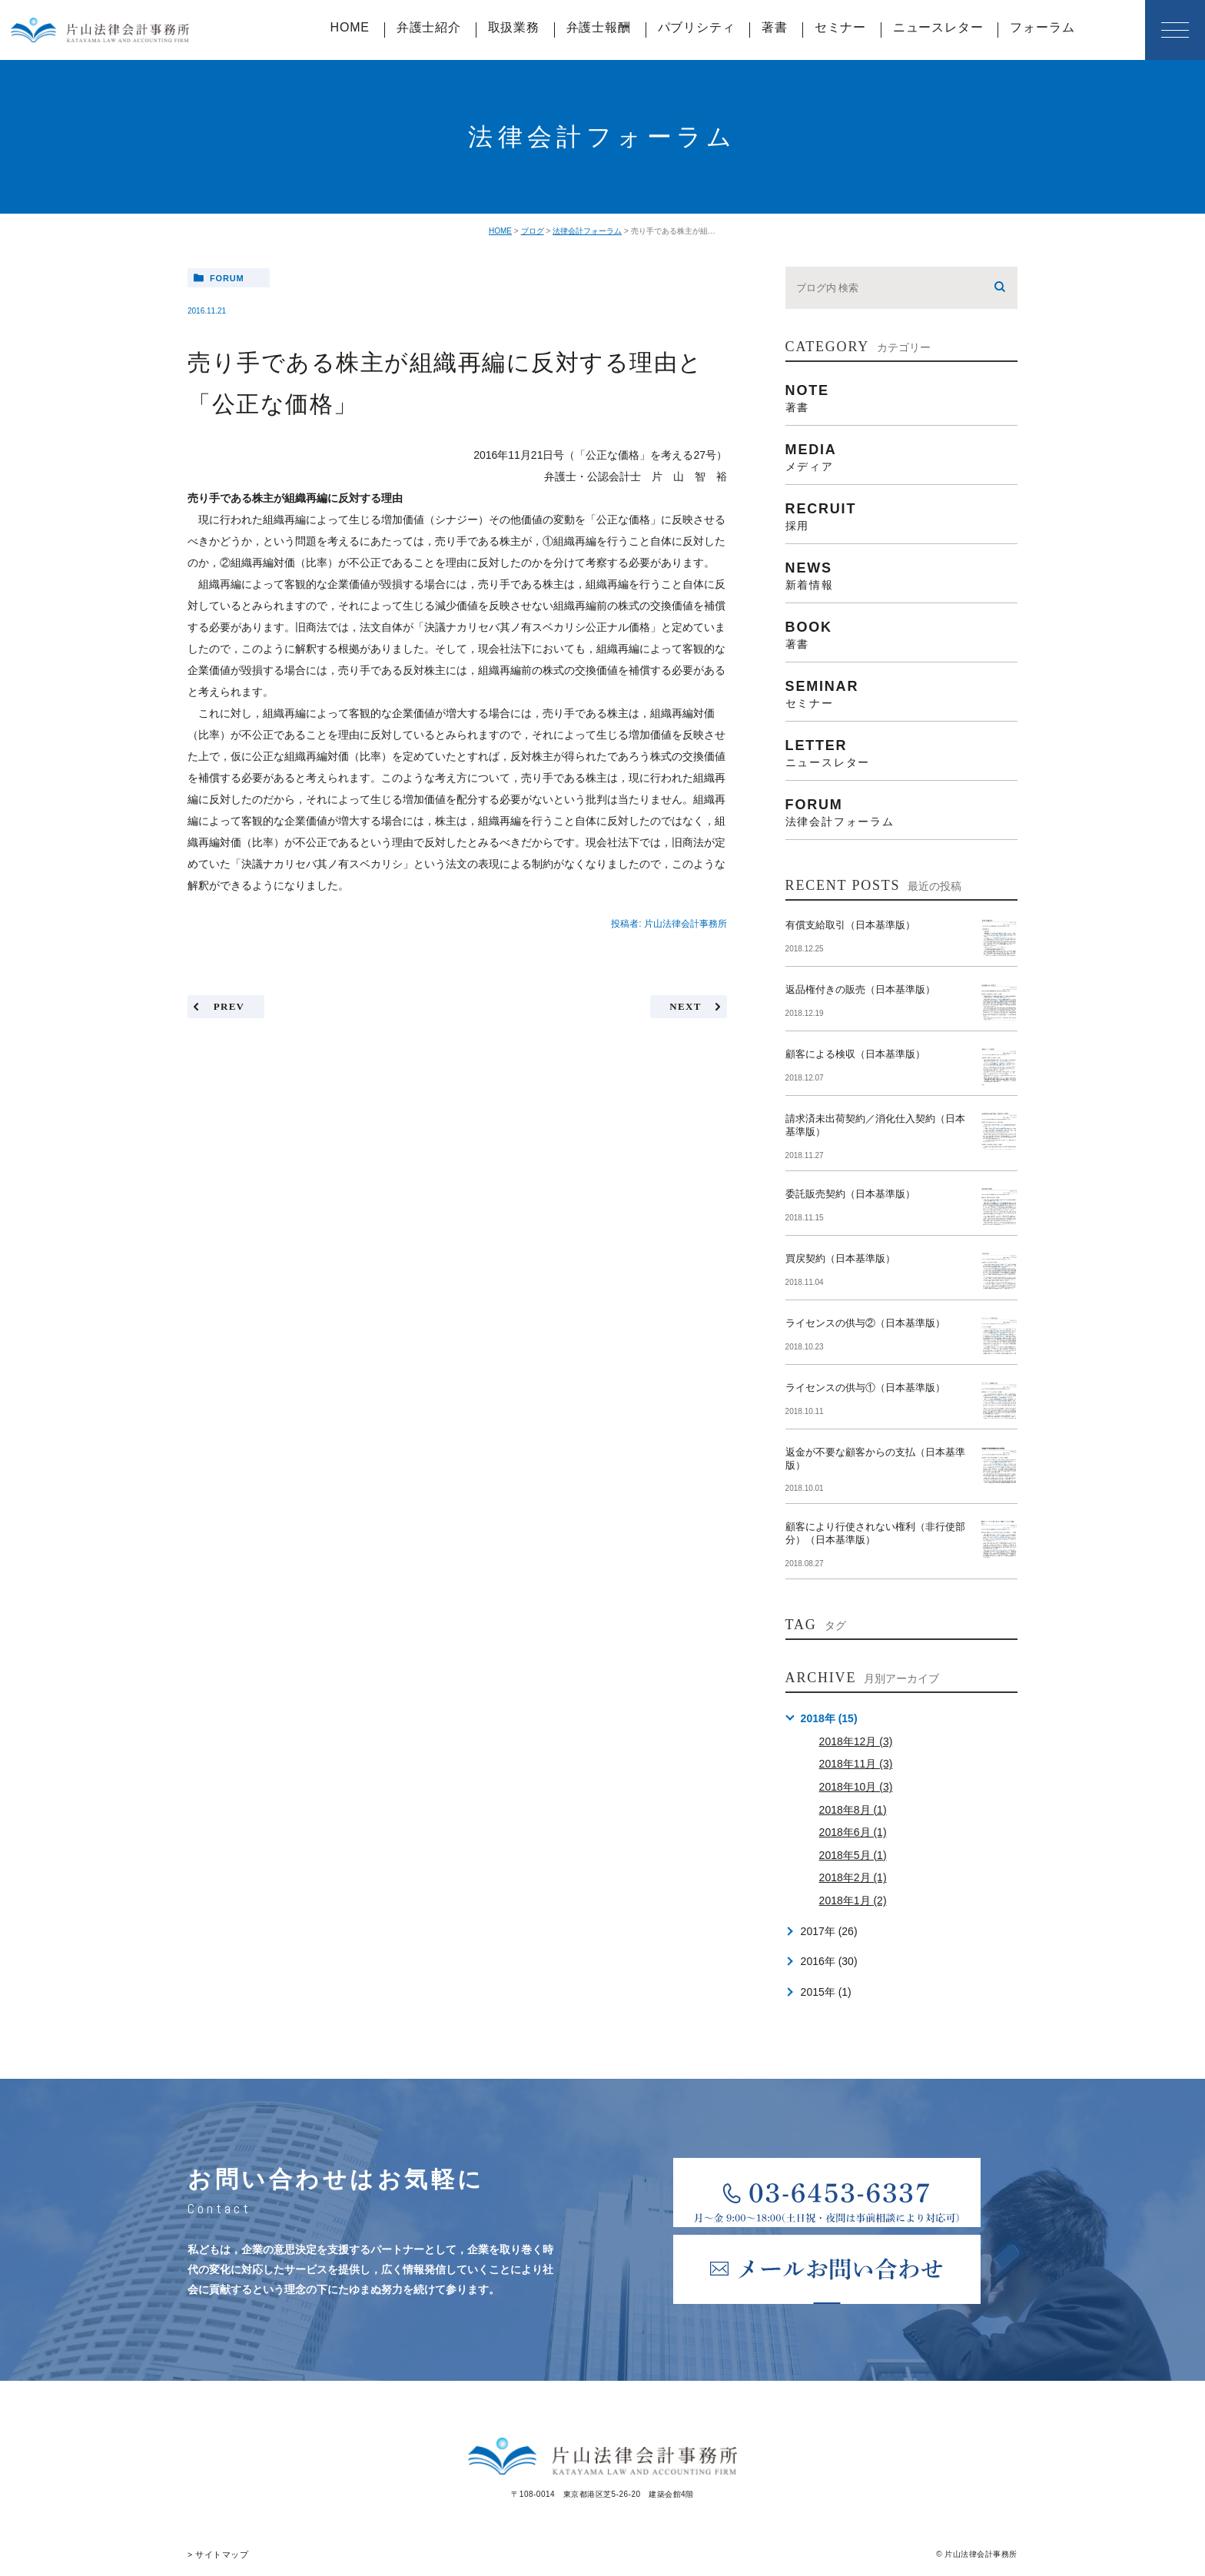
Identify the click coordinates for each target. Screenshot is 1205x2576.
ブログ (532, 231)
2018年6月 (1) (853, 1832)
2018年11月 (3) (856, 1764)
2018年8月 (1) (853, 1810)
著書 (775, 27)
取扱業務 (513, 27)
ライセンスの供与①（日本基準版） (865, 1387)
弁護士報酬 (598, 27)
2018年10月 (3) (856, 1787)
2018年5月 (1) (853, 1855)
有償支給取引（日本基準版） (850, 925)
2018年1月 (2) (853, 1900)
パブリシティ (696, 27)
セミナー (840, 27)
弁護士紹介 (429, 27)
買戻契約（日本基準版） (840, 1258)
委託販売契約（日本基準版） (850, 1194)
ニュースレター (938, 27)
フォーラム (1042, 27)
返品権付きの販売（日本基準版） (860, 989)
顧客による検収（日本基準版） (855, 1054)
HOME (350, 27)
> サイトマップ (216, 2554)
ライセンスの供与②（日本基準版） (865, 1323)
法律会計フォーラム (587, 231)
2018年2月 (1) (853, 1877)
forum (227, 278)
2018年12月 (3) (856, 1741)
